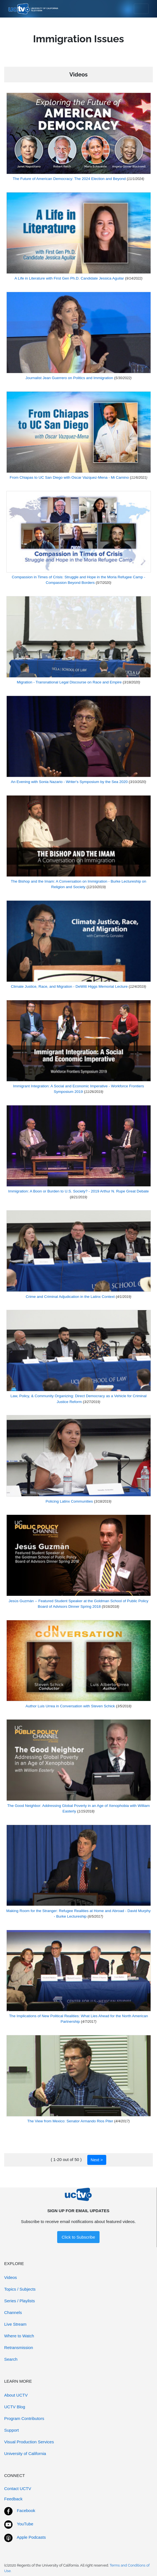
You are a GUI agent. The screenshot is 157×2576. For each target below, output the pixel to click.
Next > (97, 2159)
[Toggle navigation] (141, 9)
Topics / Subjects (20, 2289)
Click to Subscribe (78, 2237)
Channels (13, 2312)
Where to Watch (19, 2335)
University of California (25, 2453)
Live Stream (15, 2324)
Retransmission (18, 2347)
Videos (10, 2277)
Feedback (13, 2498)
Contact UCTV (17, 2488)
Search (11, 2359)
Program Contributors (24, 2418)
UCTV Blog (14, 2406)
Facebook (26, 2510)
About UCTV (16, 2395)
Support (11, 2430)
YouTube (25, 2523)
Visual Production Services (29, 2441)
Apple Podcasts (31, 2537)
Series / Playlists (19, 2300)
